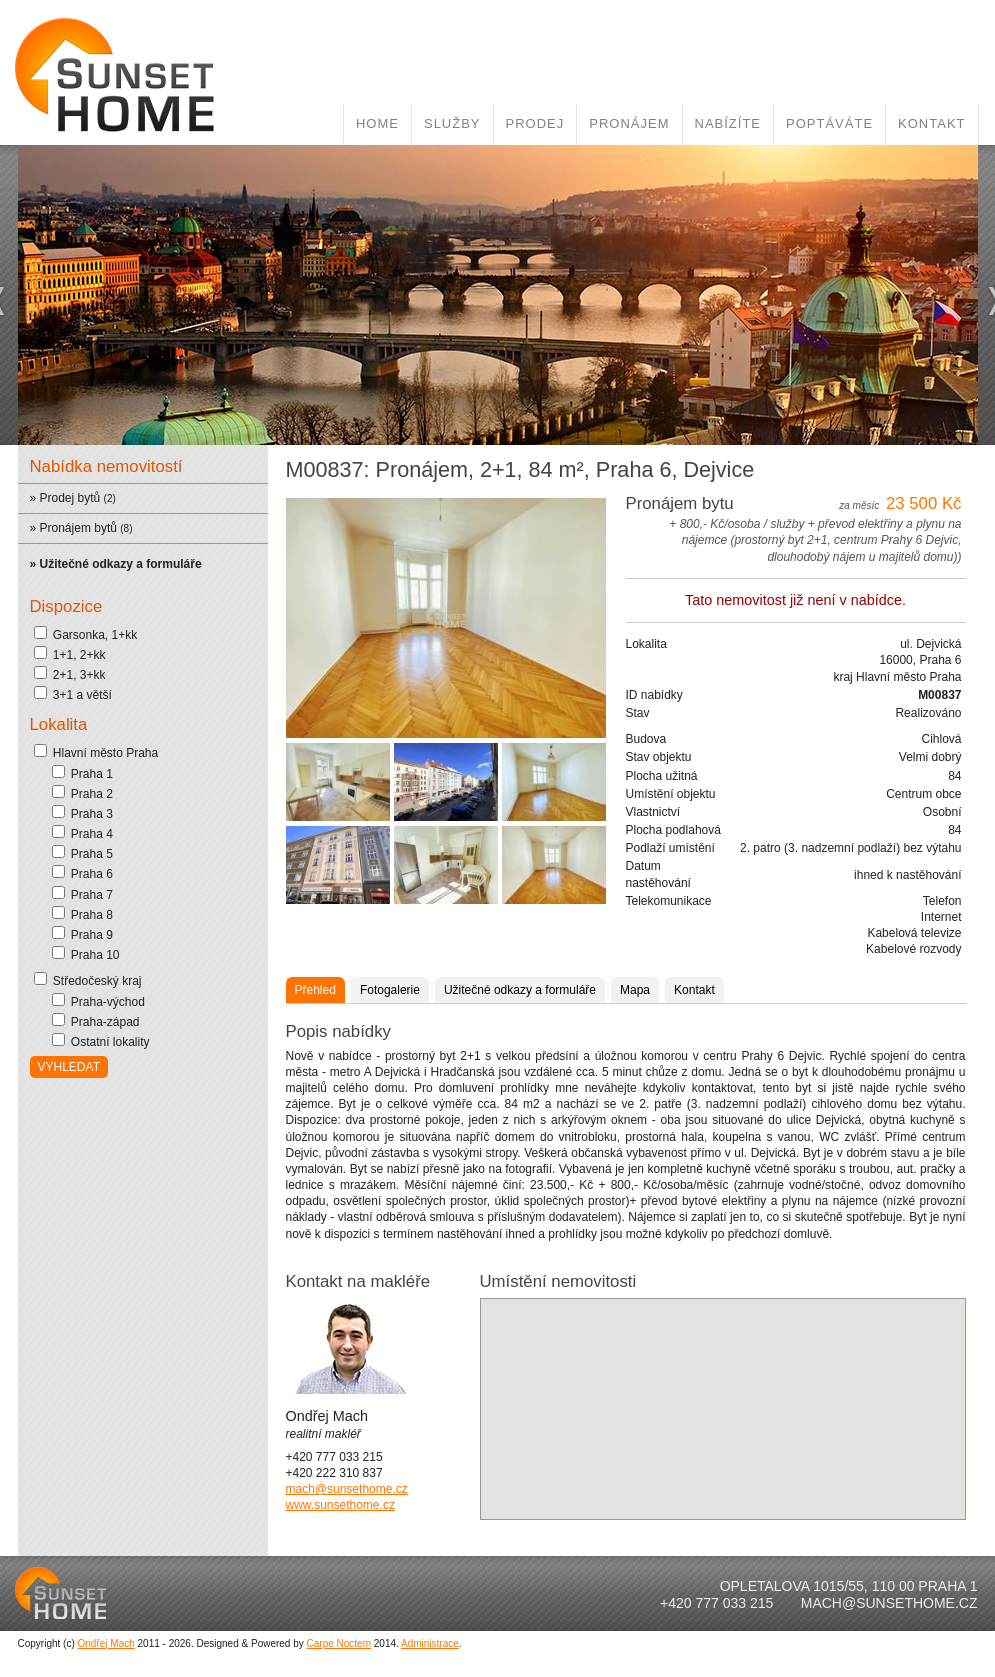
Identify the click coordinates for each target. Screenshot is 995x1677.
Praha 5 (82, 835)
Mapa (635, 972)
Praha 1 (82, 755)
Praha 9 (82, 916)
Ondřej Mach (106, 1625)
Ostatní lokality (101, 1023)
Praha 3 (82, 795)
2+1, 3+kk (70, 656)
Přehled (315, 972)
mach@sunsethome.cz (347, 1471)
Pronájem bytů (78, 510)
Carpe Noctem (339, 1625)
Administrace (430, 1625)
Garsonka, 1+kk (86, 616)
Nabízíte (728, 105)
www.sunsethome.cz (340, 1487)
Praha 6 (82, 855)
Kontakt (931, 105)
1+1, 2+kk (70, 636)
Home (377, 105)
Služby (452, 105)
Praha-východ (98, 983)
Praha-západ (96, 1003)
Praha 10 (86, 936)
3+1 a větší (73, 676)
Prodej (535, 105)
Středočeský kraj (88, 962)
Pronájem (629, 105)
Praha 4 (82, 815)
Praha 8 (82, 896)
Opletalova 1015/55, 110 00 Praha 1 (849, 1568)
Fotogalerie (390, 972)
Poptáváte (829, 105)
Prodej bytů (70, 480)
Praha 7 (82, 876)
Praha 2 (82, 775)
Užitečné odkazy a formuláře (520, 972)
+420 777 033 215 (716, 1585)
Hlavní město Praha (96, 734)
